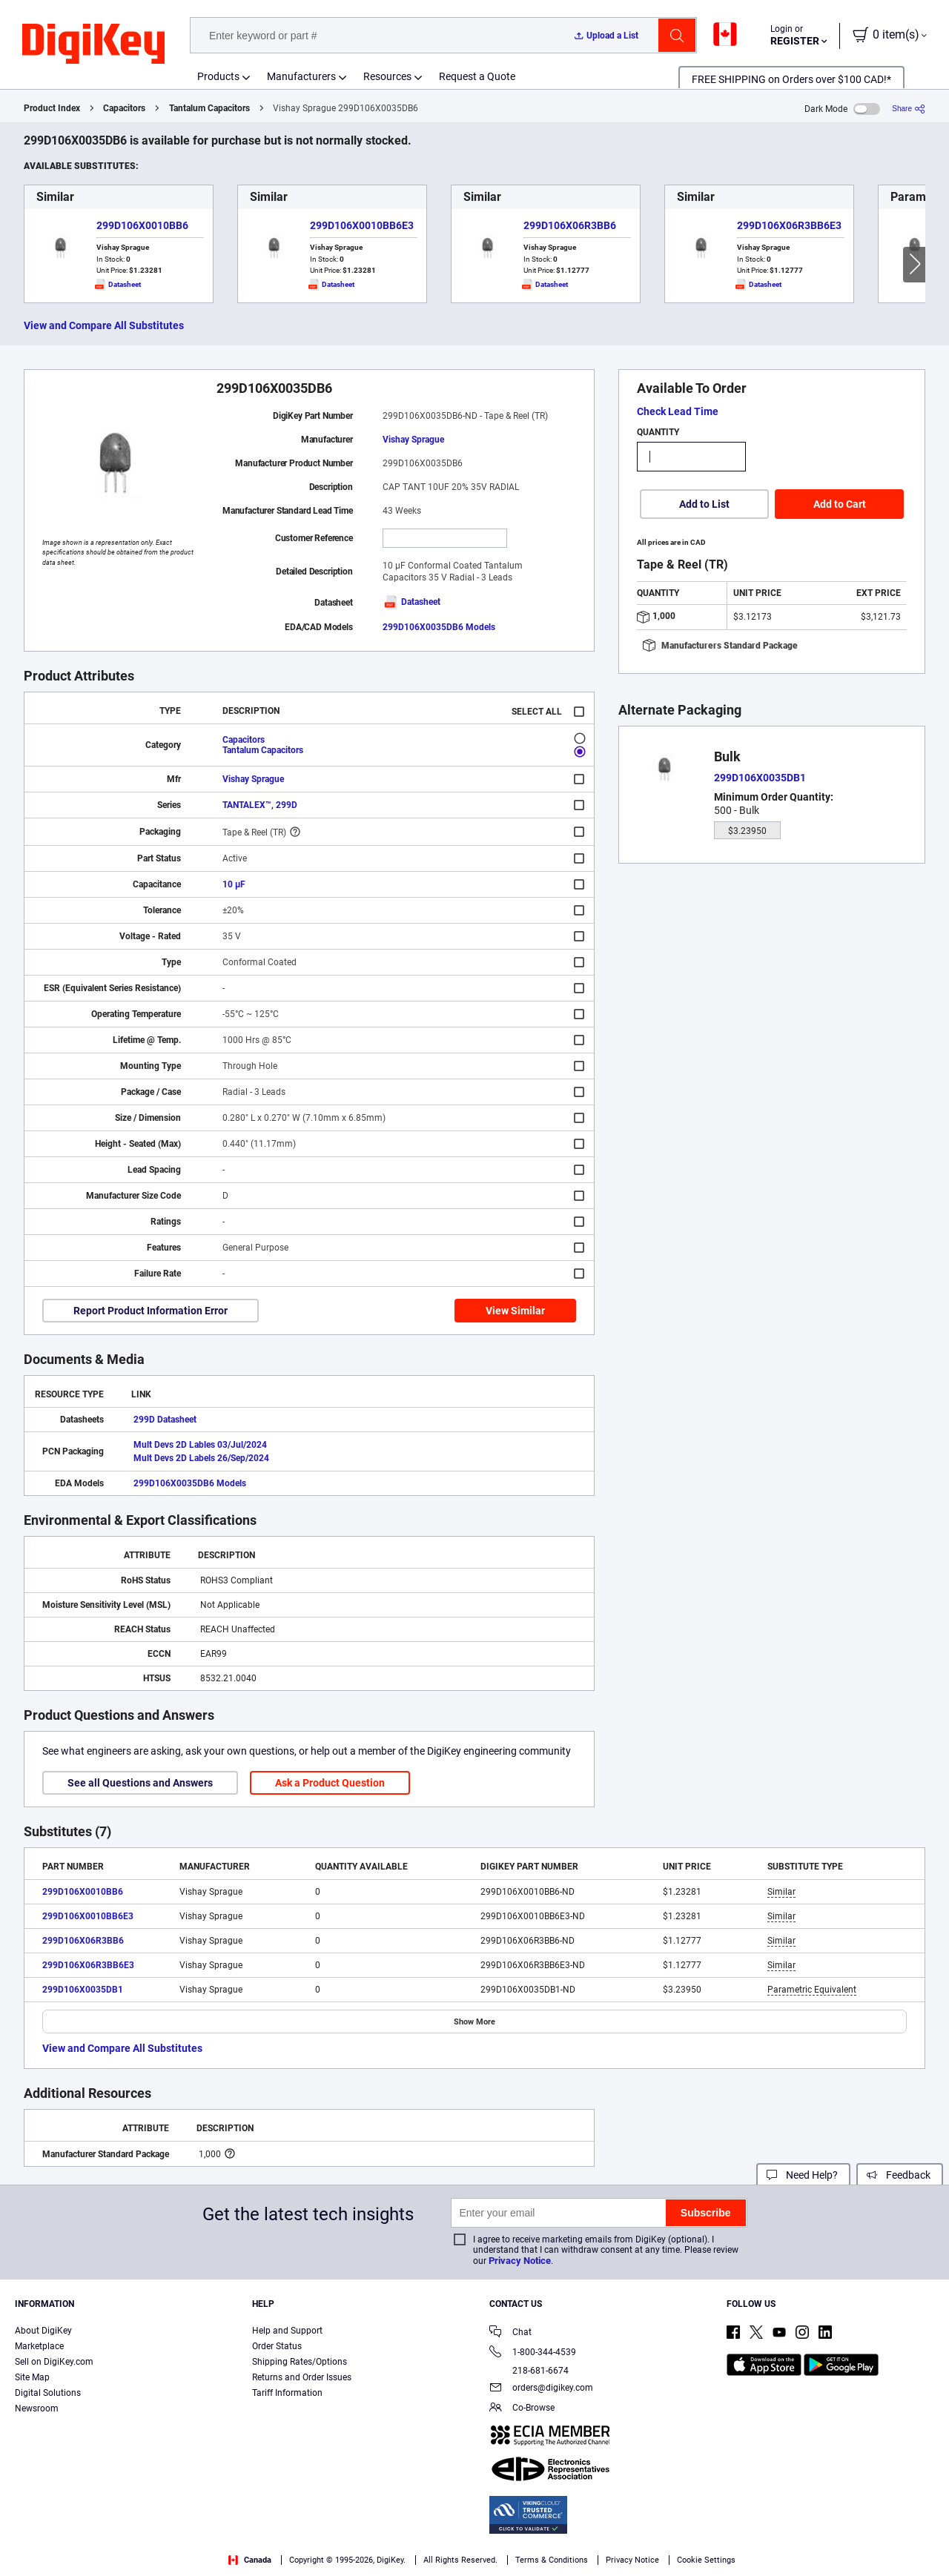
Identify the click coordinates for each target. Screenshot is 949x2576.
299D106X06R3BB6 (569, 225)
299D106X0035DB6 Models (439, 627)
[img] (93, 44)
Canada (249, 2560)
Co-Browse (522, 2409)
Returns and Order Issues (301, 2377)
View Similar (515, 1311)
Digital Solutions (48, 2393)
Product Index (52, 108)
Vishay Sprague (413, 439)
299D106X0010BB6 (142, 225)
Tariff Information (287, 2393)
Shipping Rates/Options (299, 2362)
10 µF (233, 884)
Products (218, 76)
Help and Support (287, 2330)
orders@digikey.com (541, 2389)
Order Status (277, 2346)
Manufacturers (301, 76)
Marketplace (39, 2346)
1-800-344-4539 (532, 2353)
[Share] (908, 108)
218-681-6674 (529, 2370)
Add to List (704, 504)
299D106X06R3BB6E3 (789, 225)
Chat (510, 2333)
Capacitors (124, 108)
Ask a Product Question (330, 1783)
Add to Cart (839, 504)
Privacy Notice (520, 2260)
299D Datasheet (164, 1419)
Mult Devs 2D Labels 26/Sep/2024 (201, 1458)
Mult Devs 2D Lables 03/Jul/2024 (200, 1445)
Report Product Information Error (150, 1311)
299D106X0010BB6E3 (362, 225)
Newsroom (37, 2408)
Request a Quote (477, 76)
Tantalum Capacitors (209, 108)
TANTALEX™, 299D (259, 805)
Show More (474, 2022)
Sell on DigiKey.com (54, 2362)
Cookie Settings (706, 2560)
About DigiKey (43, 2330)
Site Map (32, 2377)
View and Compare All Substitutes (104, 325)
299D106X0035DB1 (82, 1989)
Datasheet (411, 602)
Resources (387, 76)
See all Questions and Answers (140, 1783)
